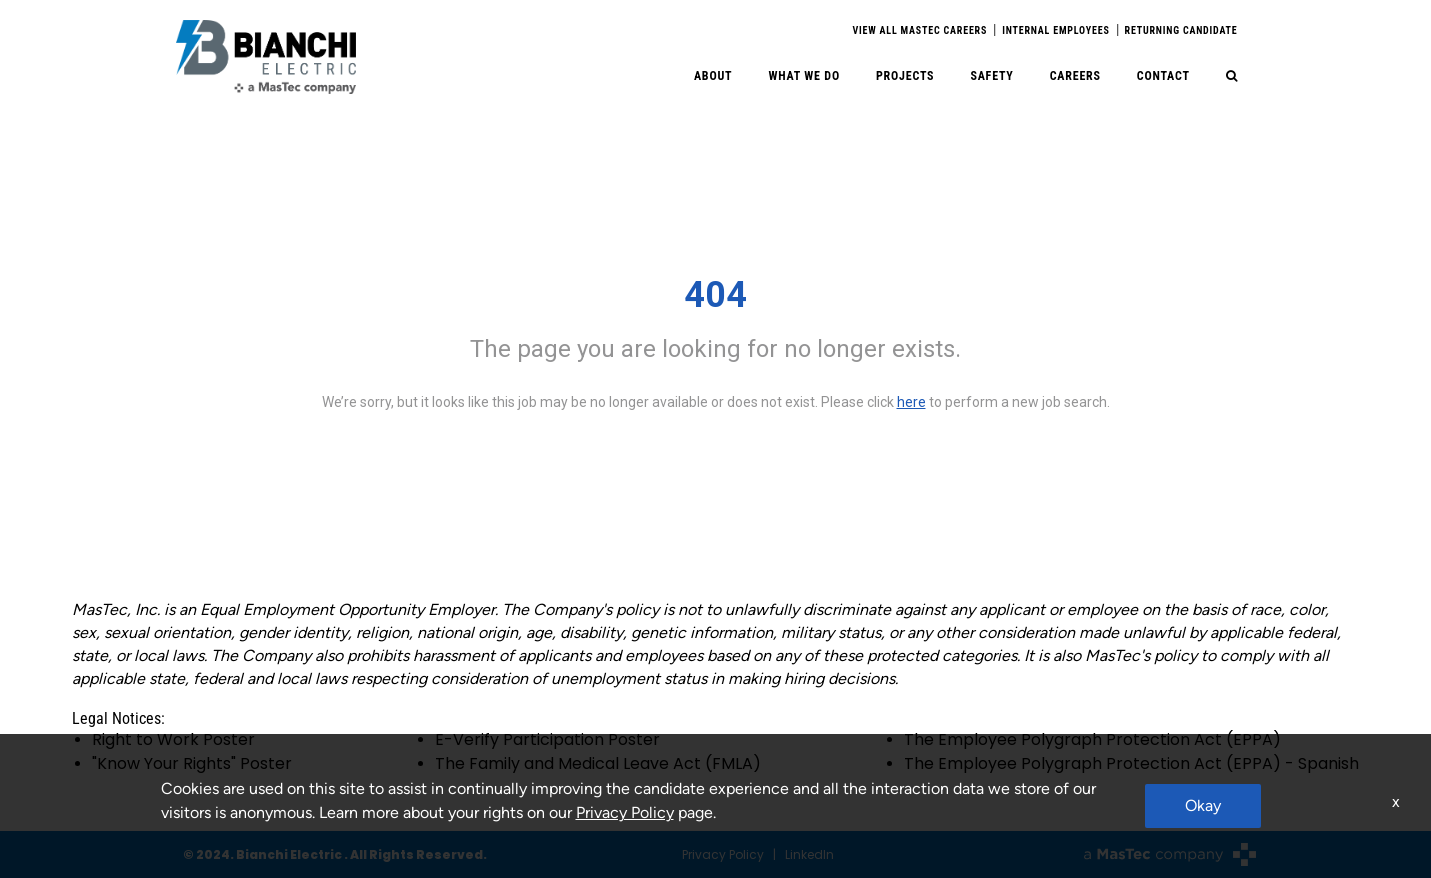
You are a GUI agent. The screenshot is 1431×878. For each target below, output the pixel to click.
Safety (991, 76)
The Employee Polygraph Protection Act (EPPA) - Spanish (1131, 763)
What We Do (804, 76)
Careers (1075, 76)
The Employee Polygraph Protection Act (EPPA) (1092, 739)
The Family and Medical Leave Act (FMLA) (598, 763)
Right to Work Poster (173, 739)
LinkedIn (809, 854)
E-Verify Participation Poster (547, 739)
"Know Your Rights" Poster (192, 763)
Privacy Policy (723, 854)
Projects (905, 76)
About (713, 76)
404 (715, 295)
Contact (1163, 76)
